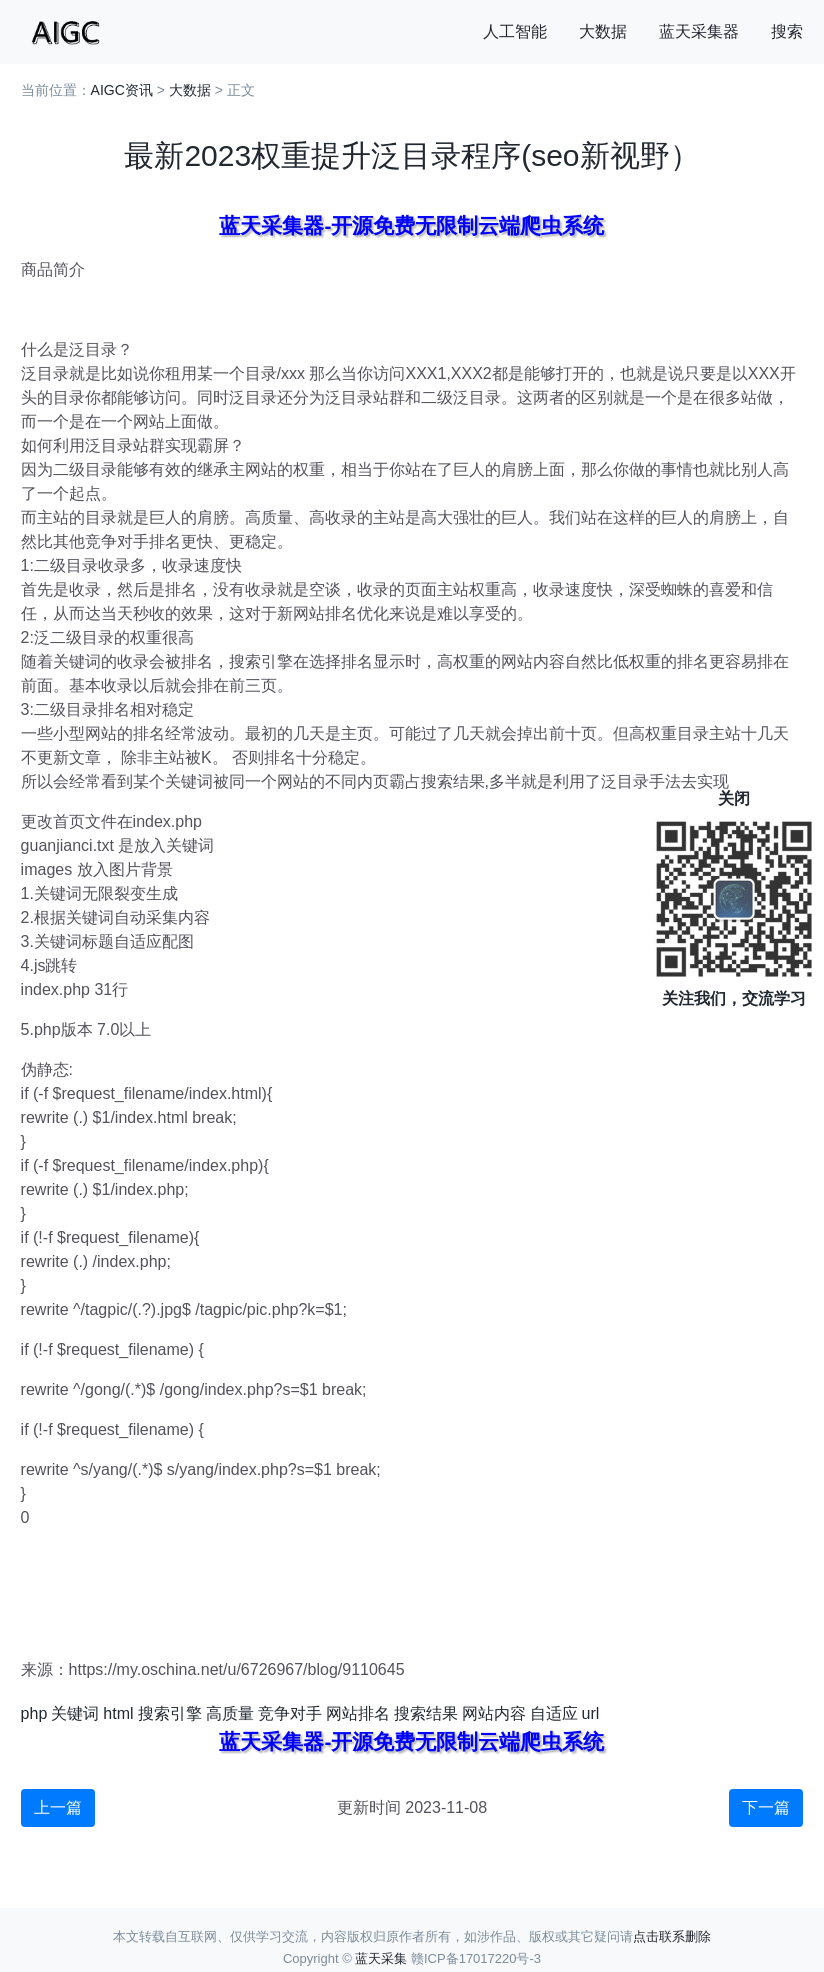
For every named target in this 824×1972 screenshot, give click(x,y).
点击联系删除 (672, 1936)
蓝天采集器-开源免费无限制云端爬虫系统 (411, 225)
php (34, 1713)
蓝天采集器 (699, 31)
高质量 (230, 1713)
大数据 (603, 31)
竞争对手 (290, 1713)
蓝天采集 (381, 1958)
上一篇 (58, 1807)
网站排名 (358, 1713)
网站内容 (494, 1713)
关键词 (75, 1713)
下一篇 (766, 1807)
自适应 (554, 1713)
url (591, 1713)
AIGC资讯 (122, 90)
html (118, 1713)
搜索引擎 (170, 1713)
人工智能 (515, 31)
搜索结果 (426, 1713)
